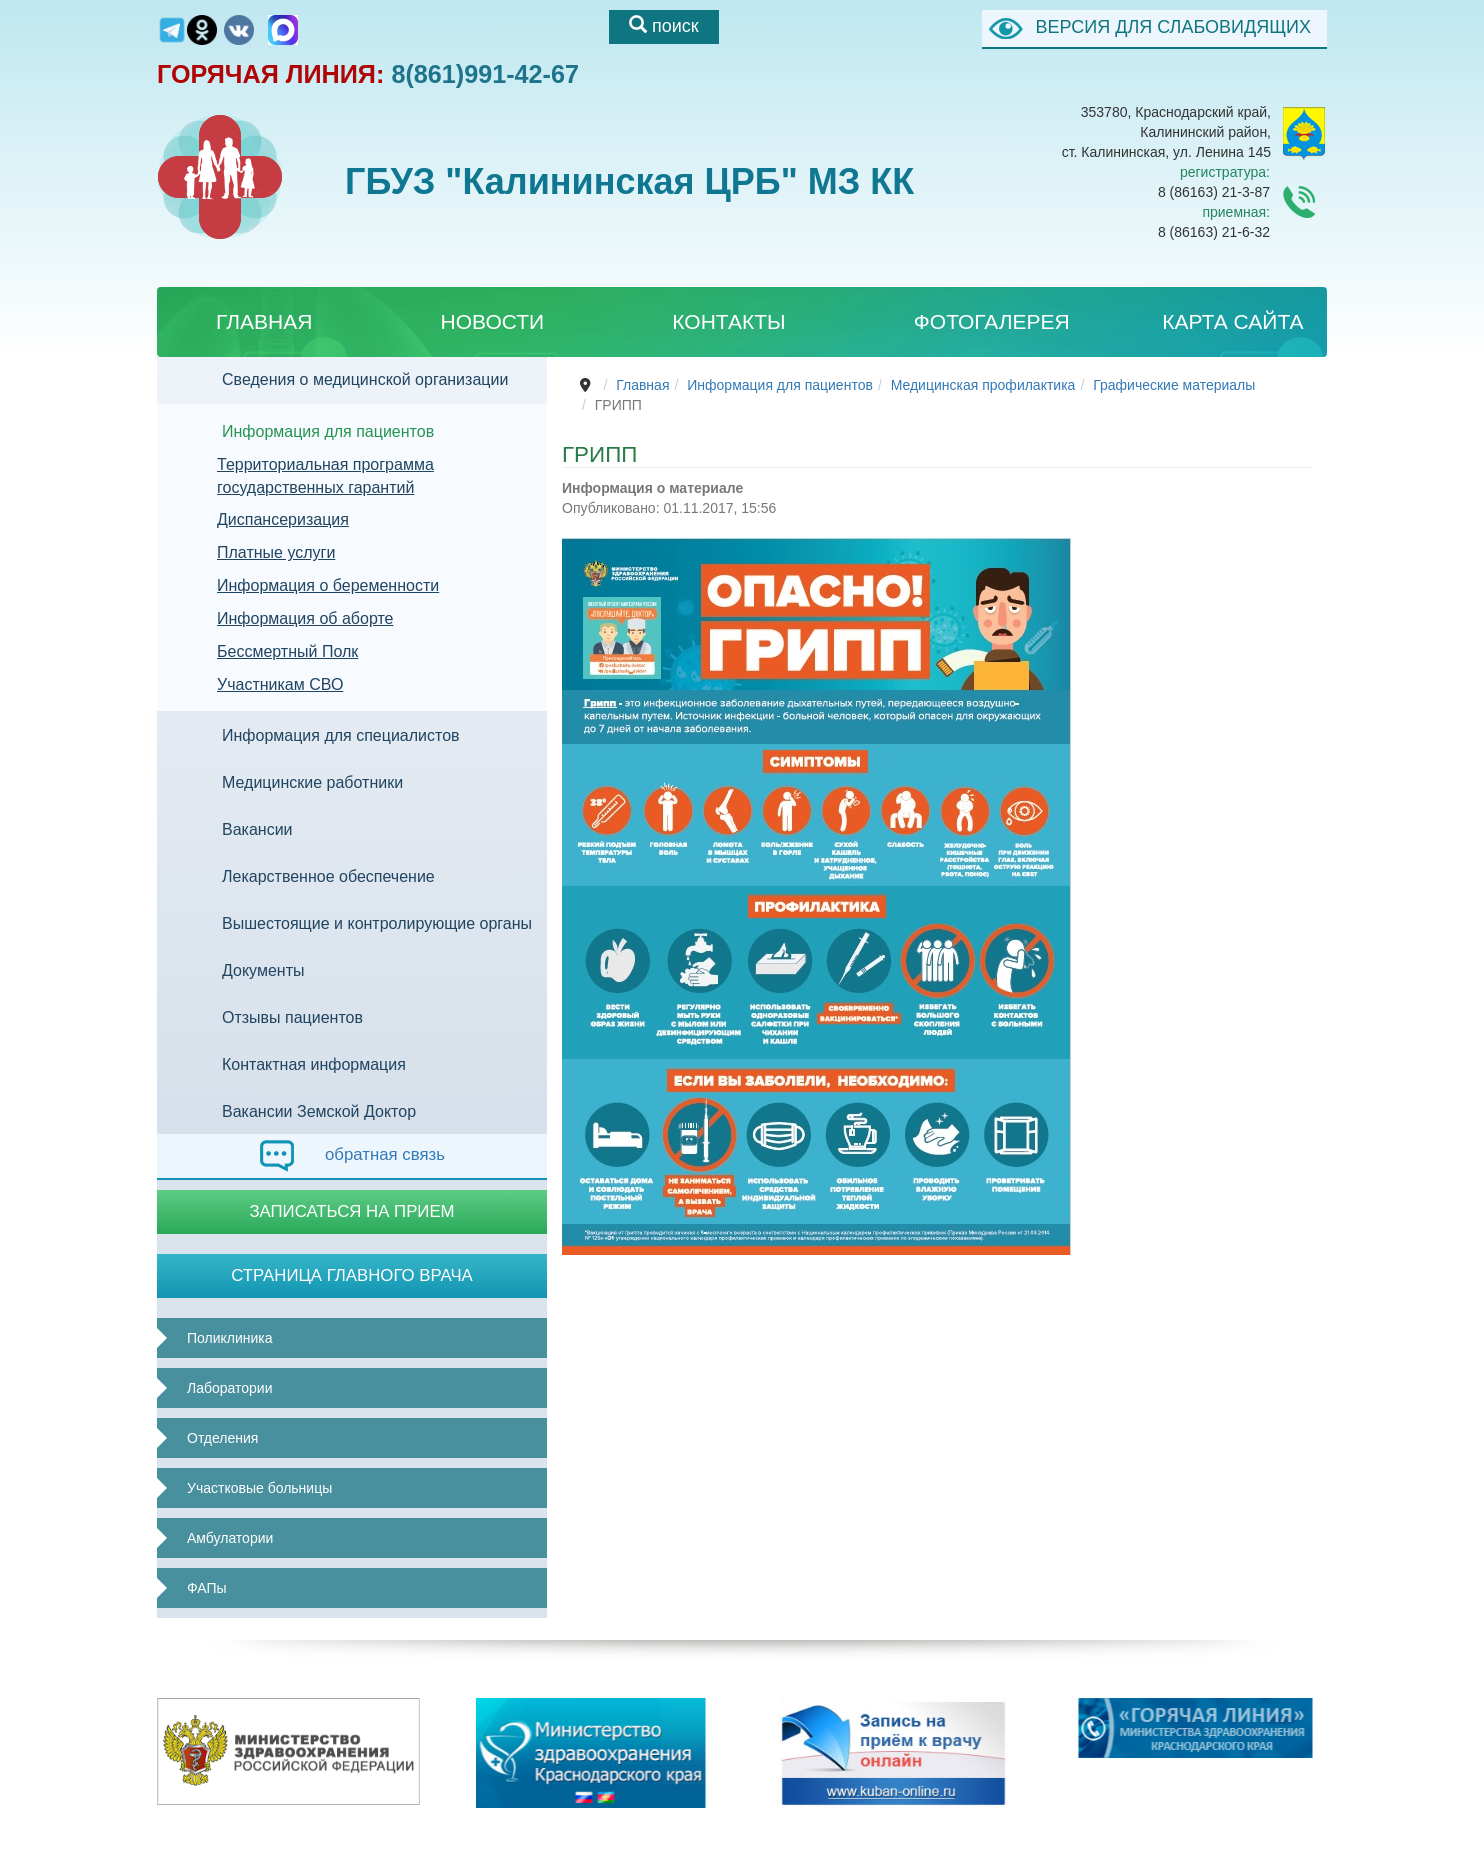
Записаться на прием (351, 1211)
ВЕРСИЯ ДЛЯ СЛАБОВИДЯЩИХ (1173, 27)
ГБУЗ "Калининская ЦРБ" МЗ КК (588, 204)
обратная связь (352, 1156)
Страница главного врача (352, 1275)
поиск (664, 25)
